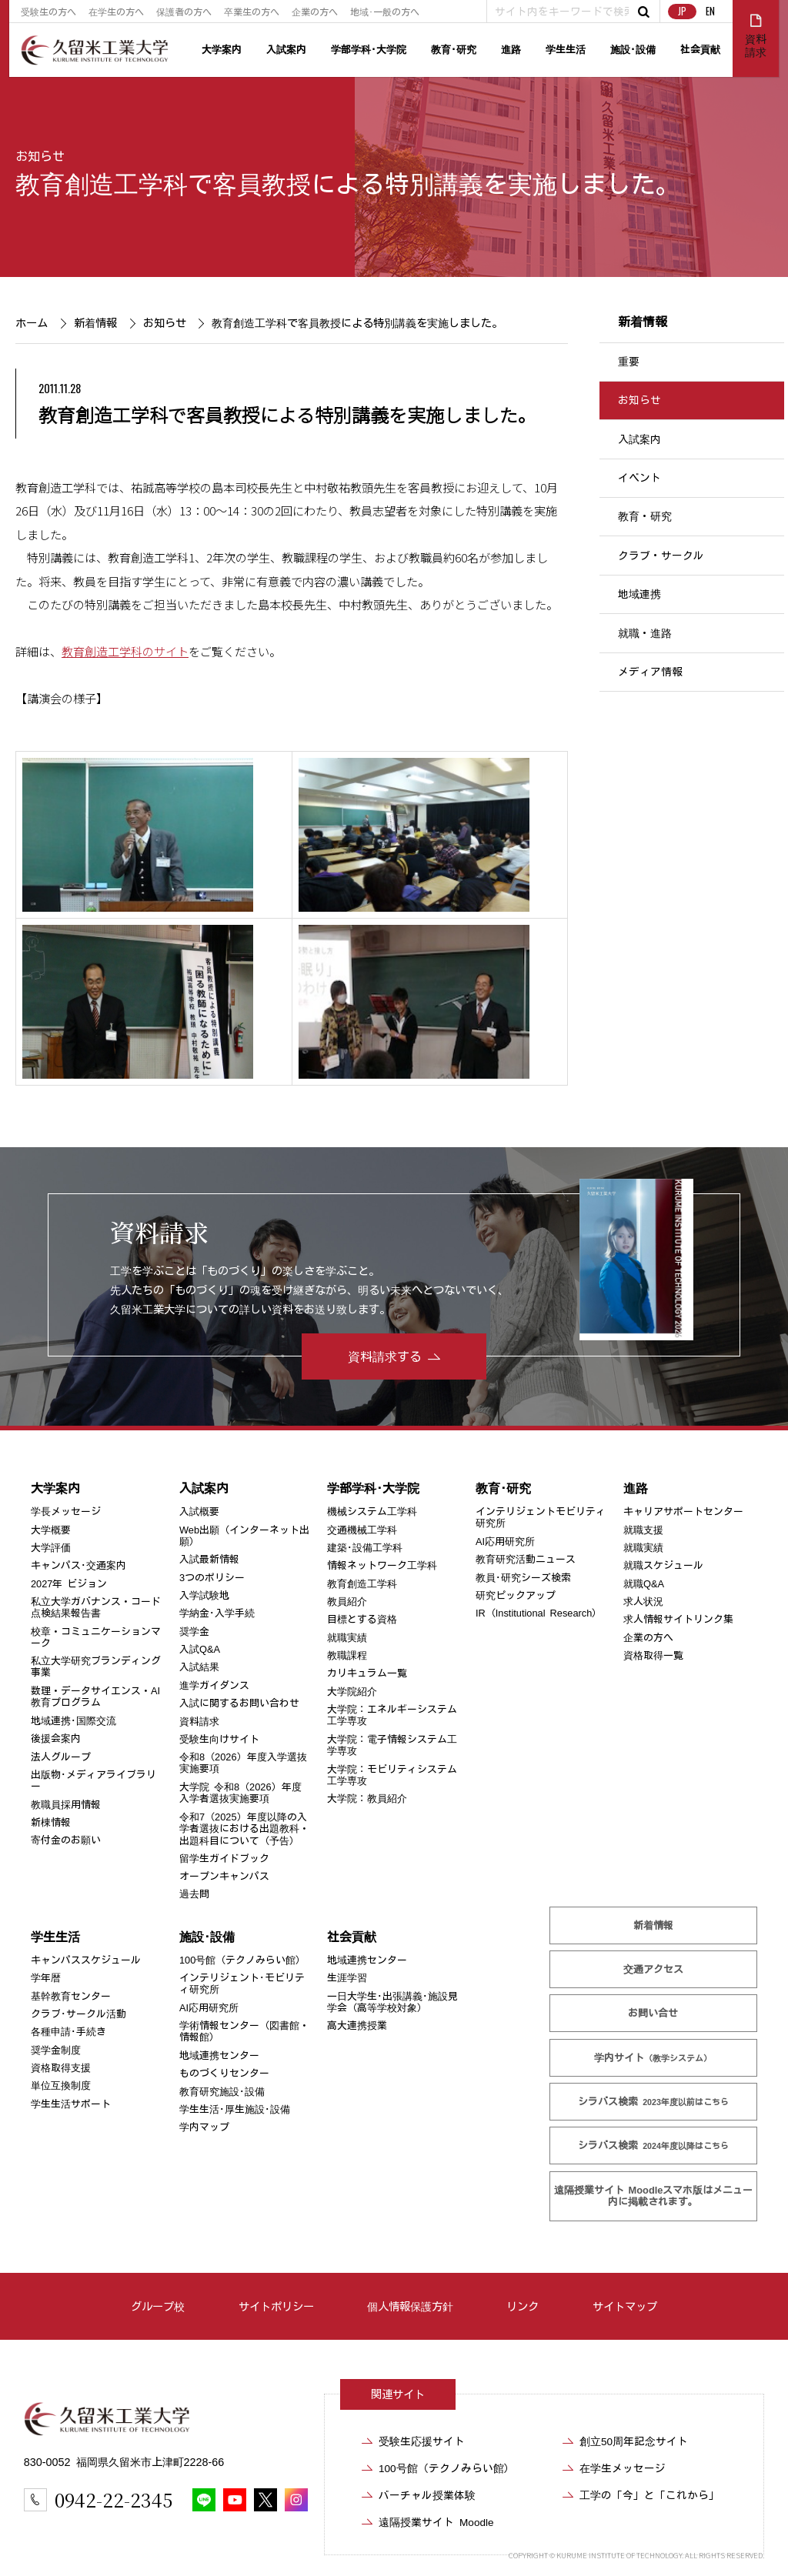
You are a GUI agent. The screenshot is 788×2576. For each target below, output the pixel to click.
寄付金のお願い (66, 1840)
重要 (628, 361)
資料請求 (199, 1722)
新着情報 (95, 323)
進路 (511, 50)
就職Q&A (643, 1584)
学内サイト (653, 2058)
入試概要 (199, 1512)
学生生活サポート (71, 2104)
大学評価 (51, 1548)
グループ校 (158, 2306)
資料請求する (385, 1356)
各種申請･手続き (68, 2032)
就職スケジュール (663, 1565)
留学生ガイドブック (224, 1859)
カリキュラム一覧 (367, 1673)
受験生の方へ (48, 11)
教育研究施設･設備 (222, 2092)
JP (682, 11)
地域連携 (639, 594)
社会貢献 (700, 50)
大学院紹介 (352, 1692)
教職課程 (347, 1655)
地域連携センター (219, 2055)
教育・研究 (645, 517)
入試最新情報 (209, 1559)
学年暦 (46, 1978)
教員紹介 (347, 1602)
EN (710, 11)
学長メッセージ (66, 1512)
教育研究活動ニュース (526, 1559)
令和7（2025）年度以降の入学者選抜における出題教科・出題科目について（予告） (244, 1829)
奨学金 (194, 1632)
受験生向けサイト (219, 1739)
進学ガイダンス (214, 1685)
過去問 (194, 1894)
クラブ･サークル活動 (78, 2014)
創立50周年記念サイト (633, 2441)
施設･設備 (633, 50)
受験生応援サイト (422, 2441)
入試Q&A (199, 1649)
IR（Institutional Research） (539, 1613)
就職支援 (643, 1530)
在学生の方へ (116, 11)
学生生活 (566, 50)
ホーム (31, 323)
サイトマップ (625, 2306)
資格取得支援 (61, 2068)
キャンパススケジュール (86, 1960)
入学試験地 (204, 1595)
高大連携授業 (357, 2025)
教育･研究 (453, 50)
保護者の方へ (184, 11)
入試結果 (199, 1667)
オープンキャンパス (224, 1876)
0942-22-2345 (113, 2499)
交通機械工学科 (362, 1530)
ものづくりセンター (224, 2073)
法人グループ (61, 1757)
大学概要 (51, 1530)
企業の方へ (315, 11)
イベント (639, 477)
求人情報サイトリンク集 (678, 1619)
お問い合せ (653, 2013)
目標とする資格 (362, 1619)
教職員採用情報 (66, 1805)
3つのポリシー (212, 1578)
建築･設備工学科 (364, 1548)
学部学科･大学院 (368, 50)
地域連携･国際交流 (73, 1721)
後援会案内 (56, 1738)
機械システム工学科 (372, 1512)
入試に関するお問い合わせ (239, 1703)
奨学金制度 (56, 2050)
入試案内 (286, 50)
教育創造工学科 (362, 1584)
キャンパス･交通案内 (78, 1565)
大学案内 (222, 50)
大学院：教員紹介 (367, 1799)
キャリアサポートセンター (683, 1512)
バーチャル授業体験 (427, 2495)
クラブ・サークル (661, 555)
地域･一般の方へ (384, 11)
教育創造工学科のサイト (125, 650)
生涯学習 (347, 1978)
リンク (522, 2306)
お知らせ (40, 156)
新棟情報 (51, 1822)
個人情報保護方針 (410, 2306)
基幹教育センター (71, 1996)
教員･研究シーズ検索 (523, 1578)
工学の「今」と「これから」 (649, 2495)
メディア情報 (650, 671)
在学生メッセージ (622, 2468)
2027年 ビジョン (69, 1584)
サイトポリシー (276, 2306)
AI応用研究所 (505, 1542)
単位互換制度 (61, 2085)
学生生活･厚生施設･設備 (234, 2109)
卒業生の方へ (251, 11)
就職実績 (347, 1638)
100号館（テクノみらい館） (242, 1960)
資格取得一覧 (653, 1655)
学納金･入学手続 (217, 1613)
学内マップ (204, 2127)
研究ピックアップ (516, 1595)
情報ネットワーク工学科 (382, 1565)
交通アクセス (653, 1969)
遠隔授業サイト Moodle (653, 2196)
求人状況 (643, 1602)
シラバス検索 (653, 2102)
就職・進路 (645, 633)
